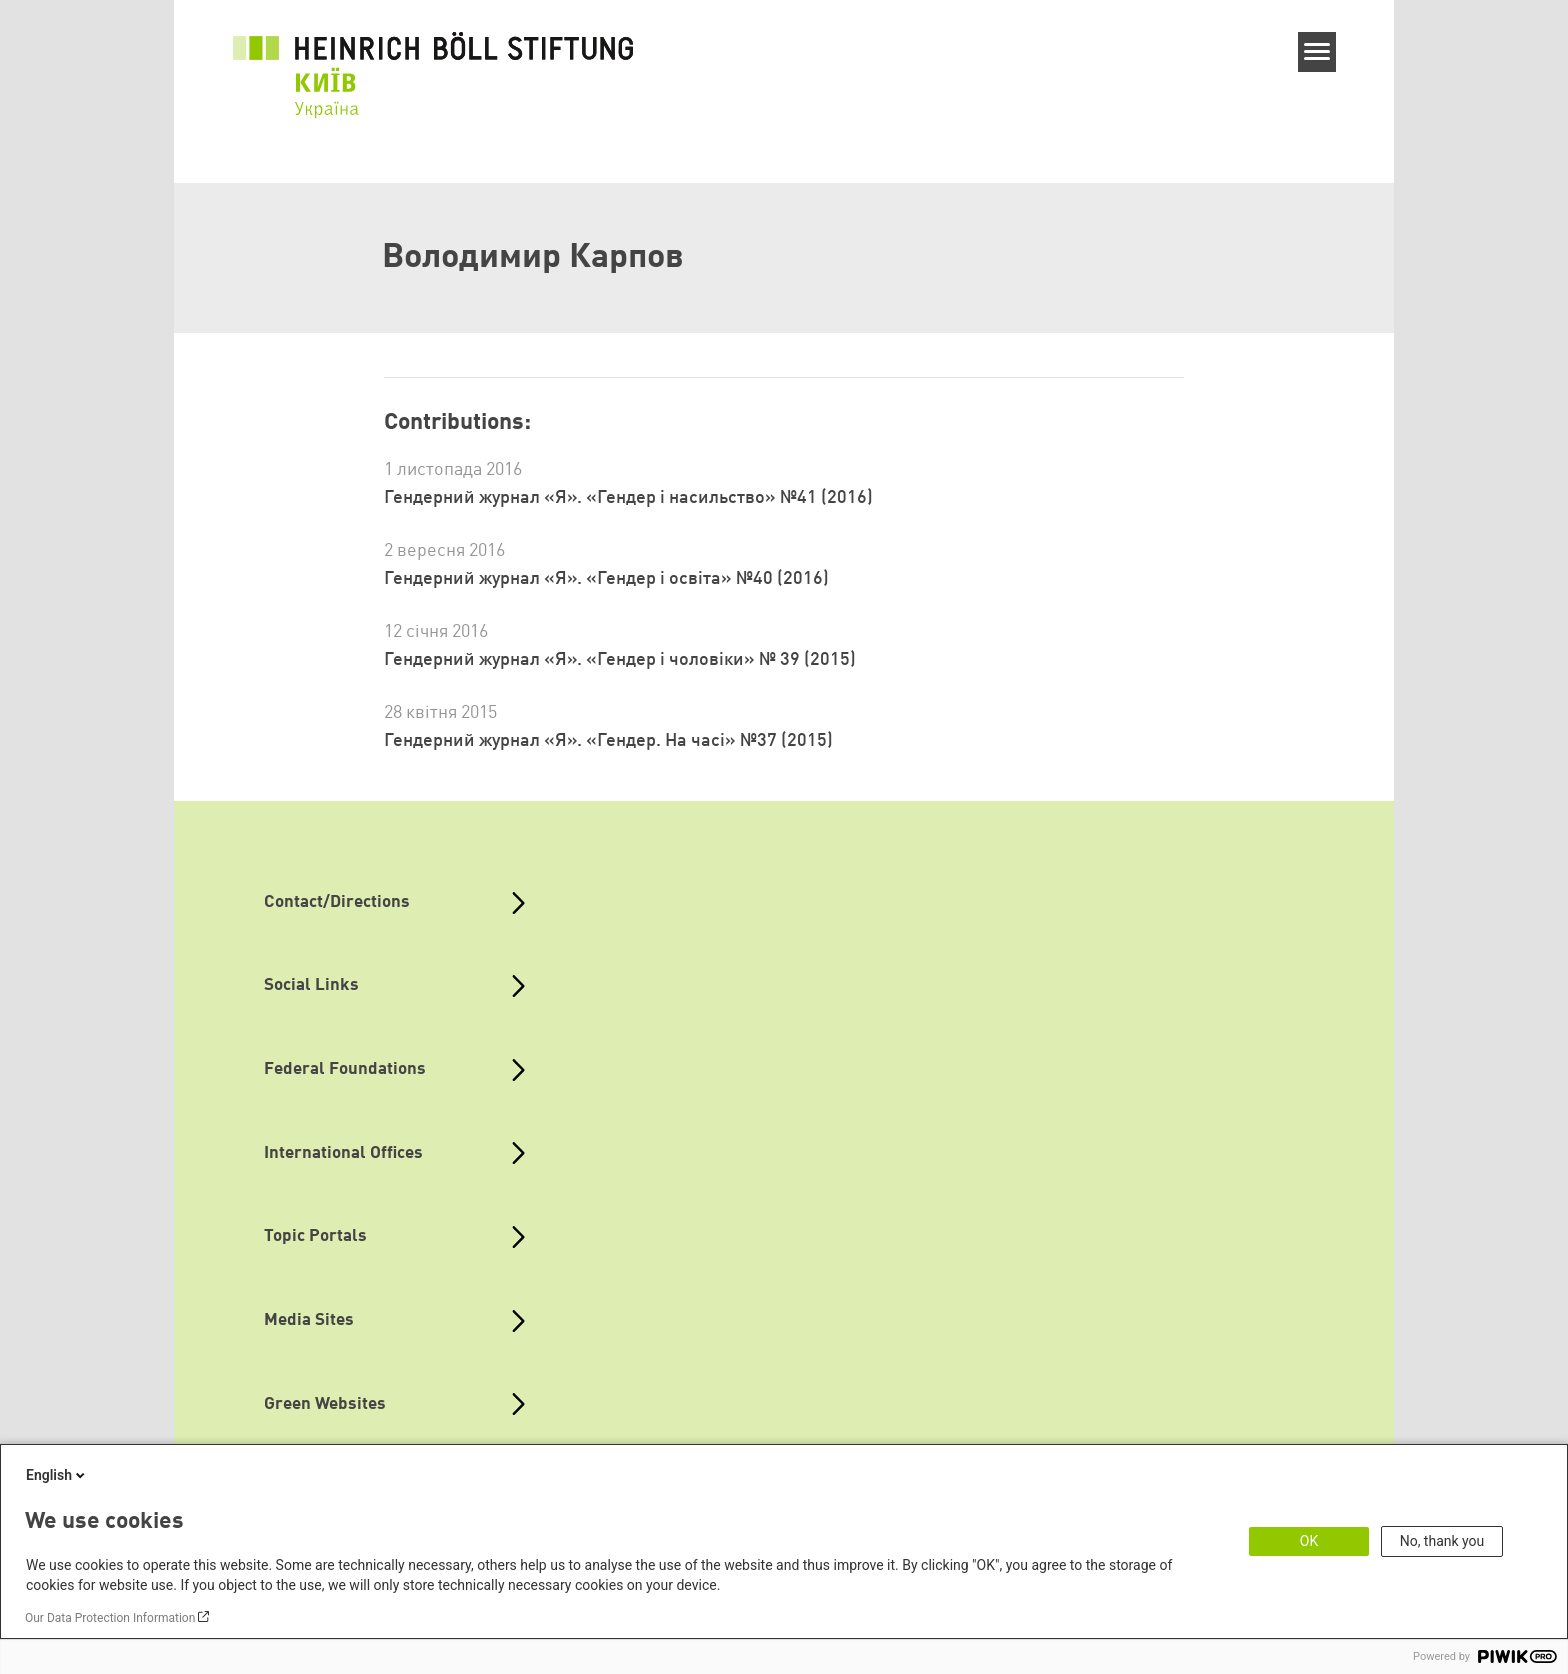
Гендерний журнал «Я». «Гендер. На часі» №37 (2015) (608, 741)
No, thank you (1442, 1541)
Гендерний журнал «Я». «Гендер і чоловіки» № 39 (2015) (620, 660)
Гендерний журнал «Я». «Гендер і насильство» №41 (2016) (628, 498)
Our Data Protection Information (110, 1618)
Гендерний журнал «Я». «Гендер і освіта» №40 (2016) (606, 579)
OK (1309, 1541)
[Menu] (1317, 52)
